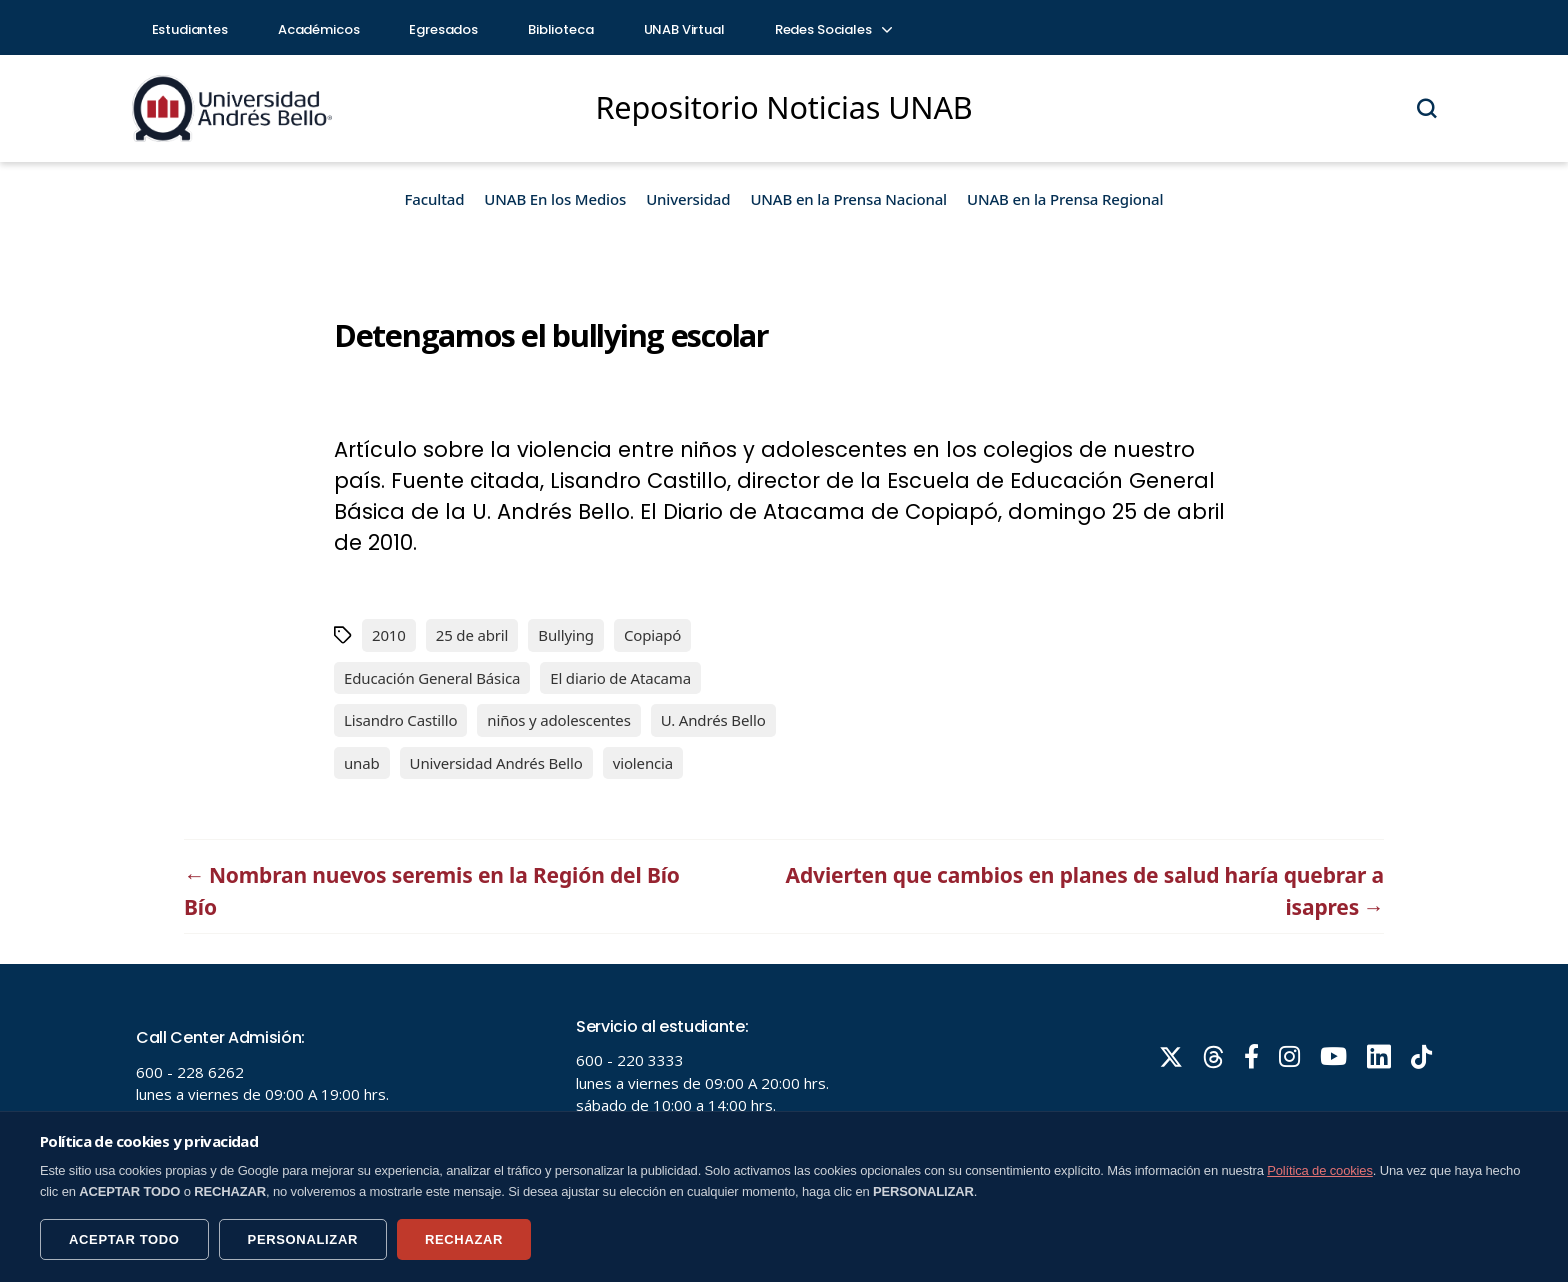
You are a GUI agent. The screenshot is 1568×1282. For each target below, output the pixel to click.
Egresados (443, 29)
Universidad (688, 199)
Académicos (319, 29)
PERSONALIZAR (303, 1239)
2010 (389, 635)
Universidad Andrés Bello (496, 763)
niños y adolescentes (558, 720)
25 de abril (472, 635)
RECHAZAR (464, 1239)
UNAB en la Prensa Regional (1065, 199)
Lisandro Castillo (400, 720)
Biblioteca (561, 29)
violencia (643, 763)
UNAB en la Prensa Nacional (848, 199)
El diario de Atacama (620, 678)
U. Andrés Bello (713, 720)
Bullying (566, 635)
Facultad (435, 199)
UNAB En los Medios (555, 199)
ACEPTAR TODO (124, 1239)
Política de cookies (1320, 1170)
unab (362, 763)
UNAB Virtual (684, 29)
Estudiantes (190, 29)
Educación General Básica (432, 678)
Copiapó (652, 635)
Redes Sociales (833, 29)
